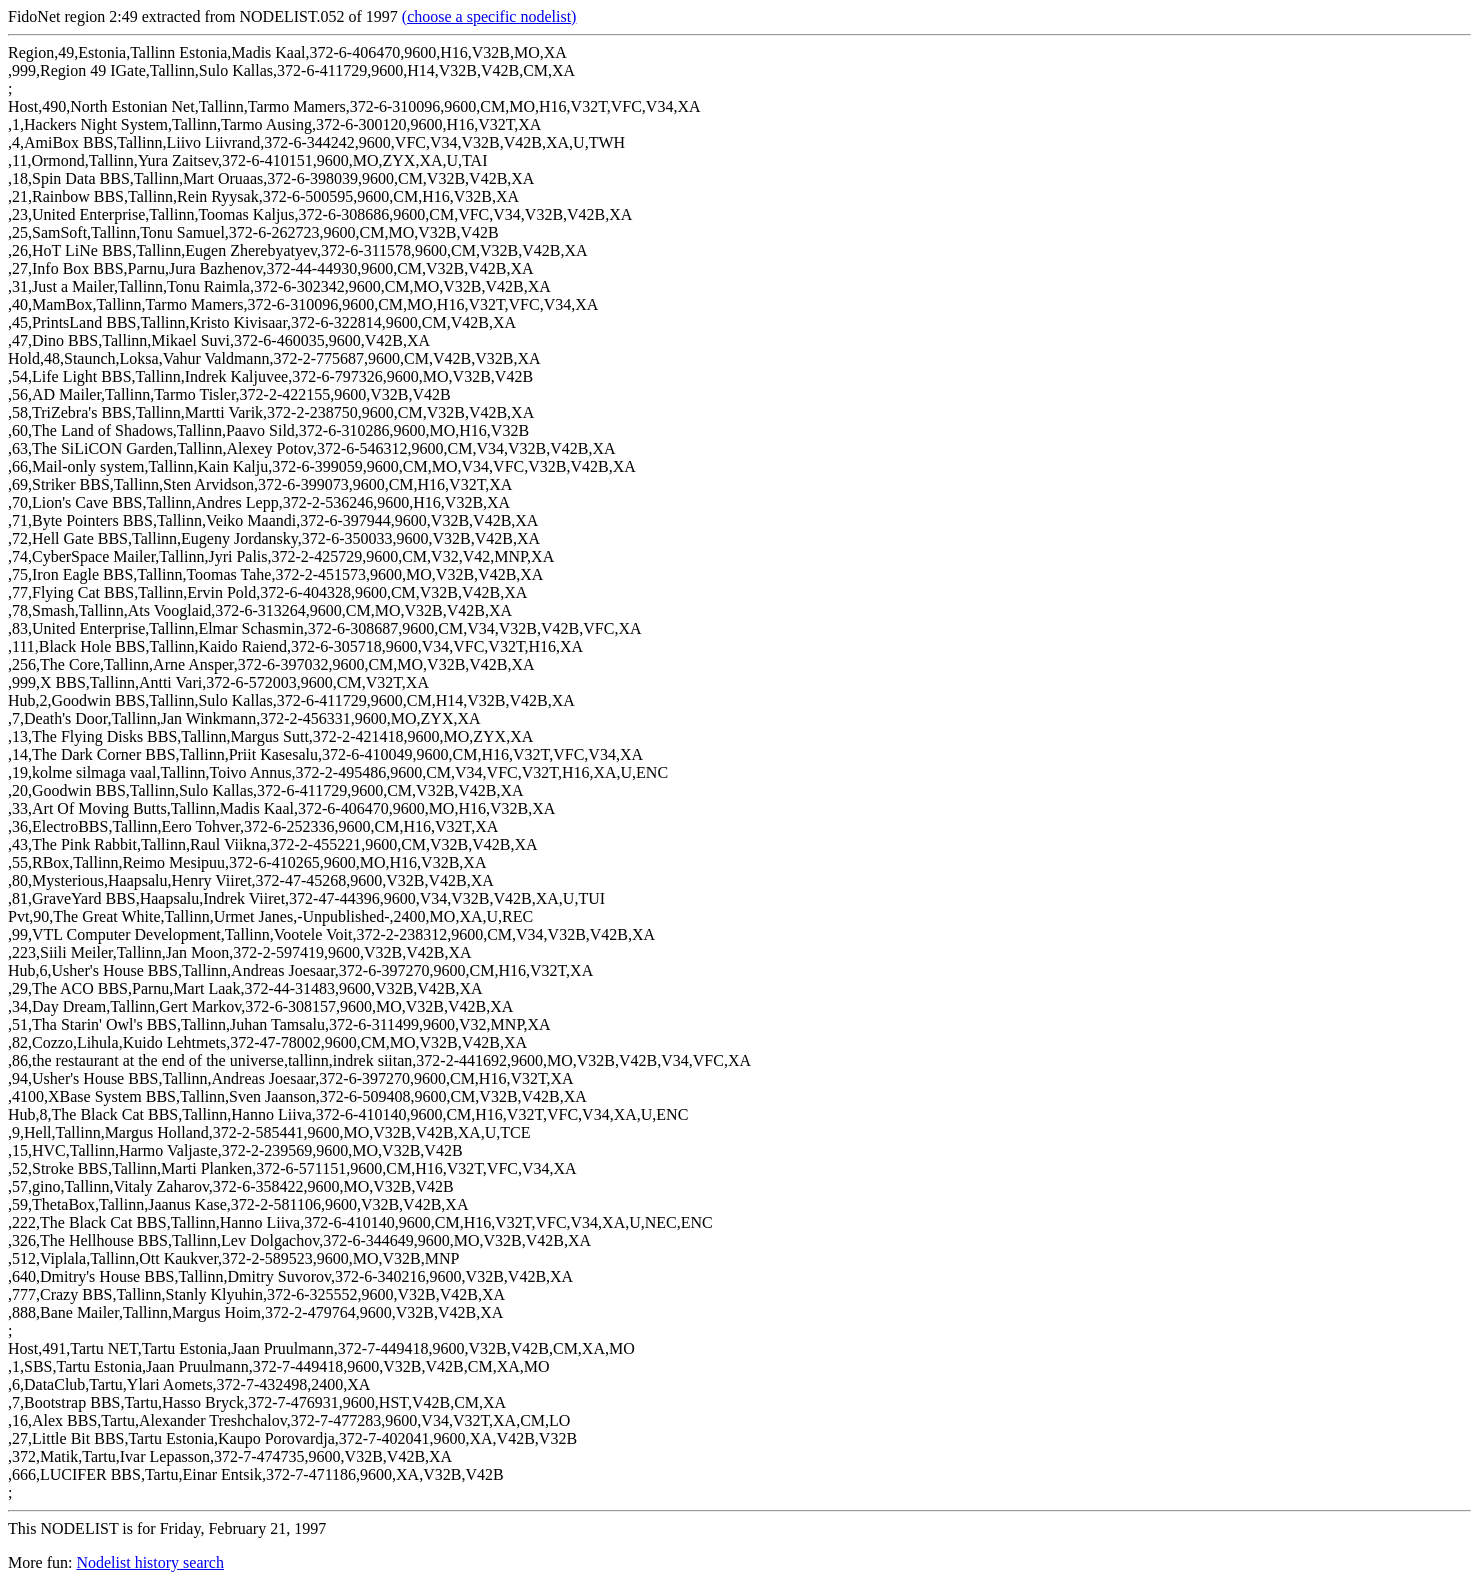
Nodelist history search (150, 1562)
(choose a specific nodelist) (489, 16)
